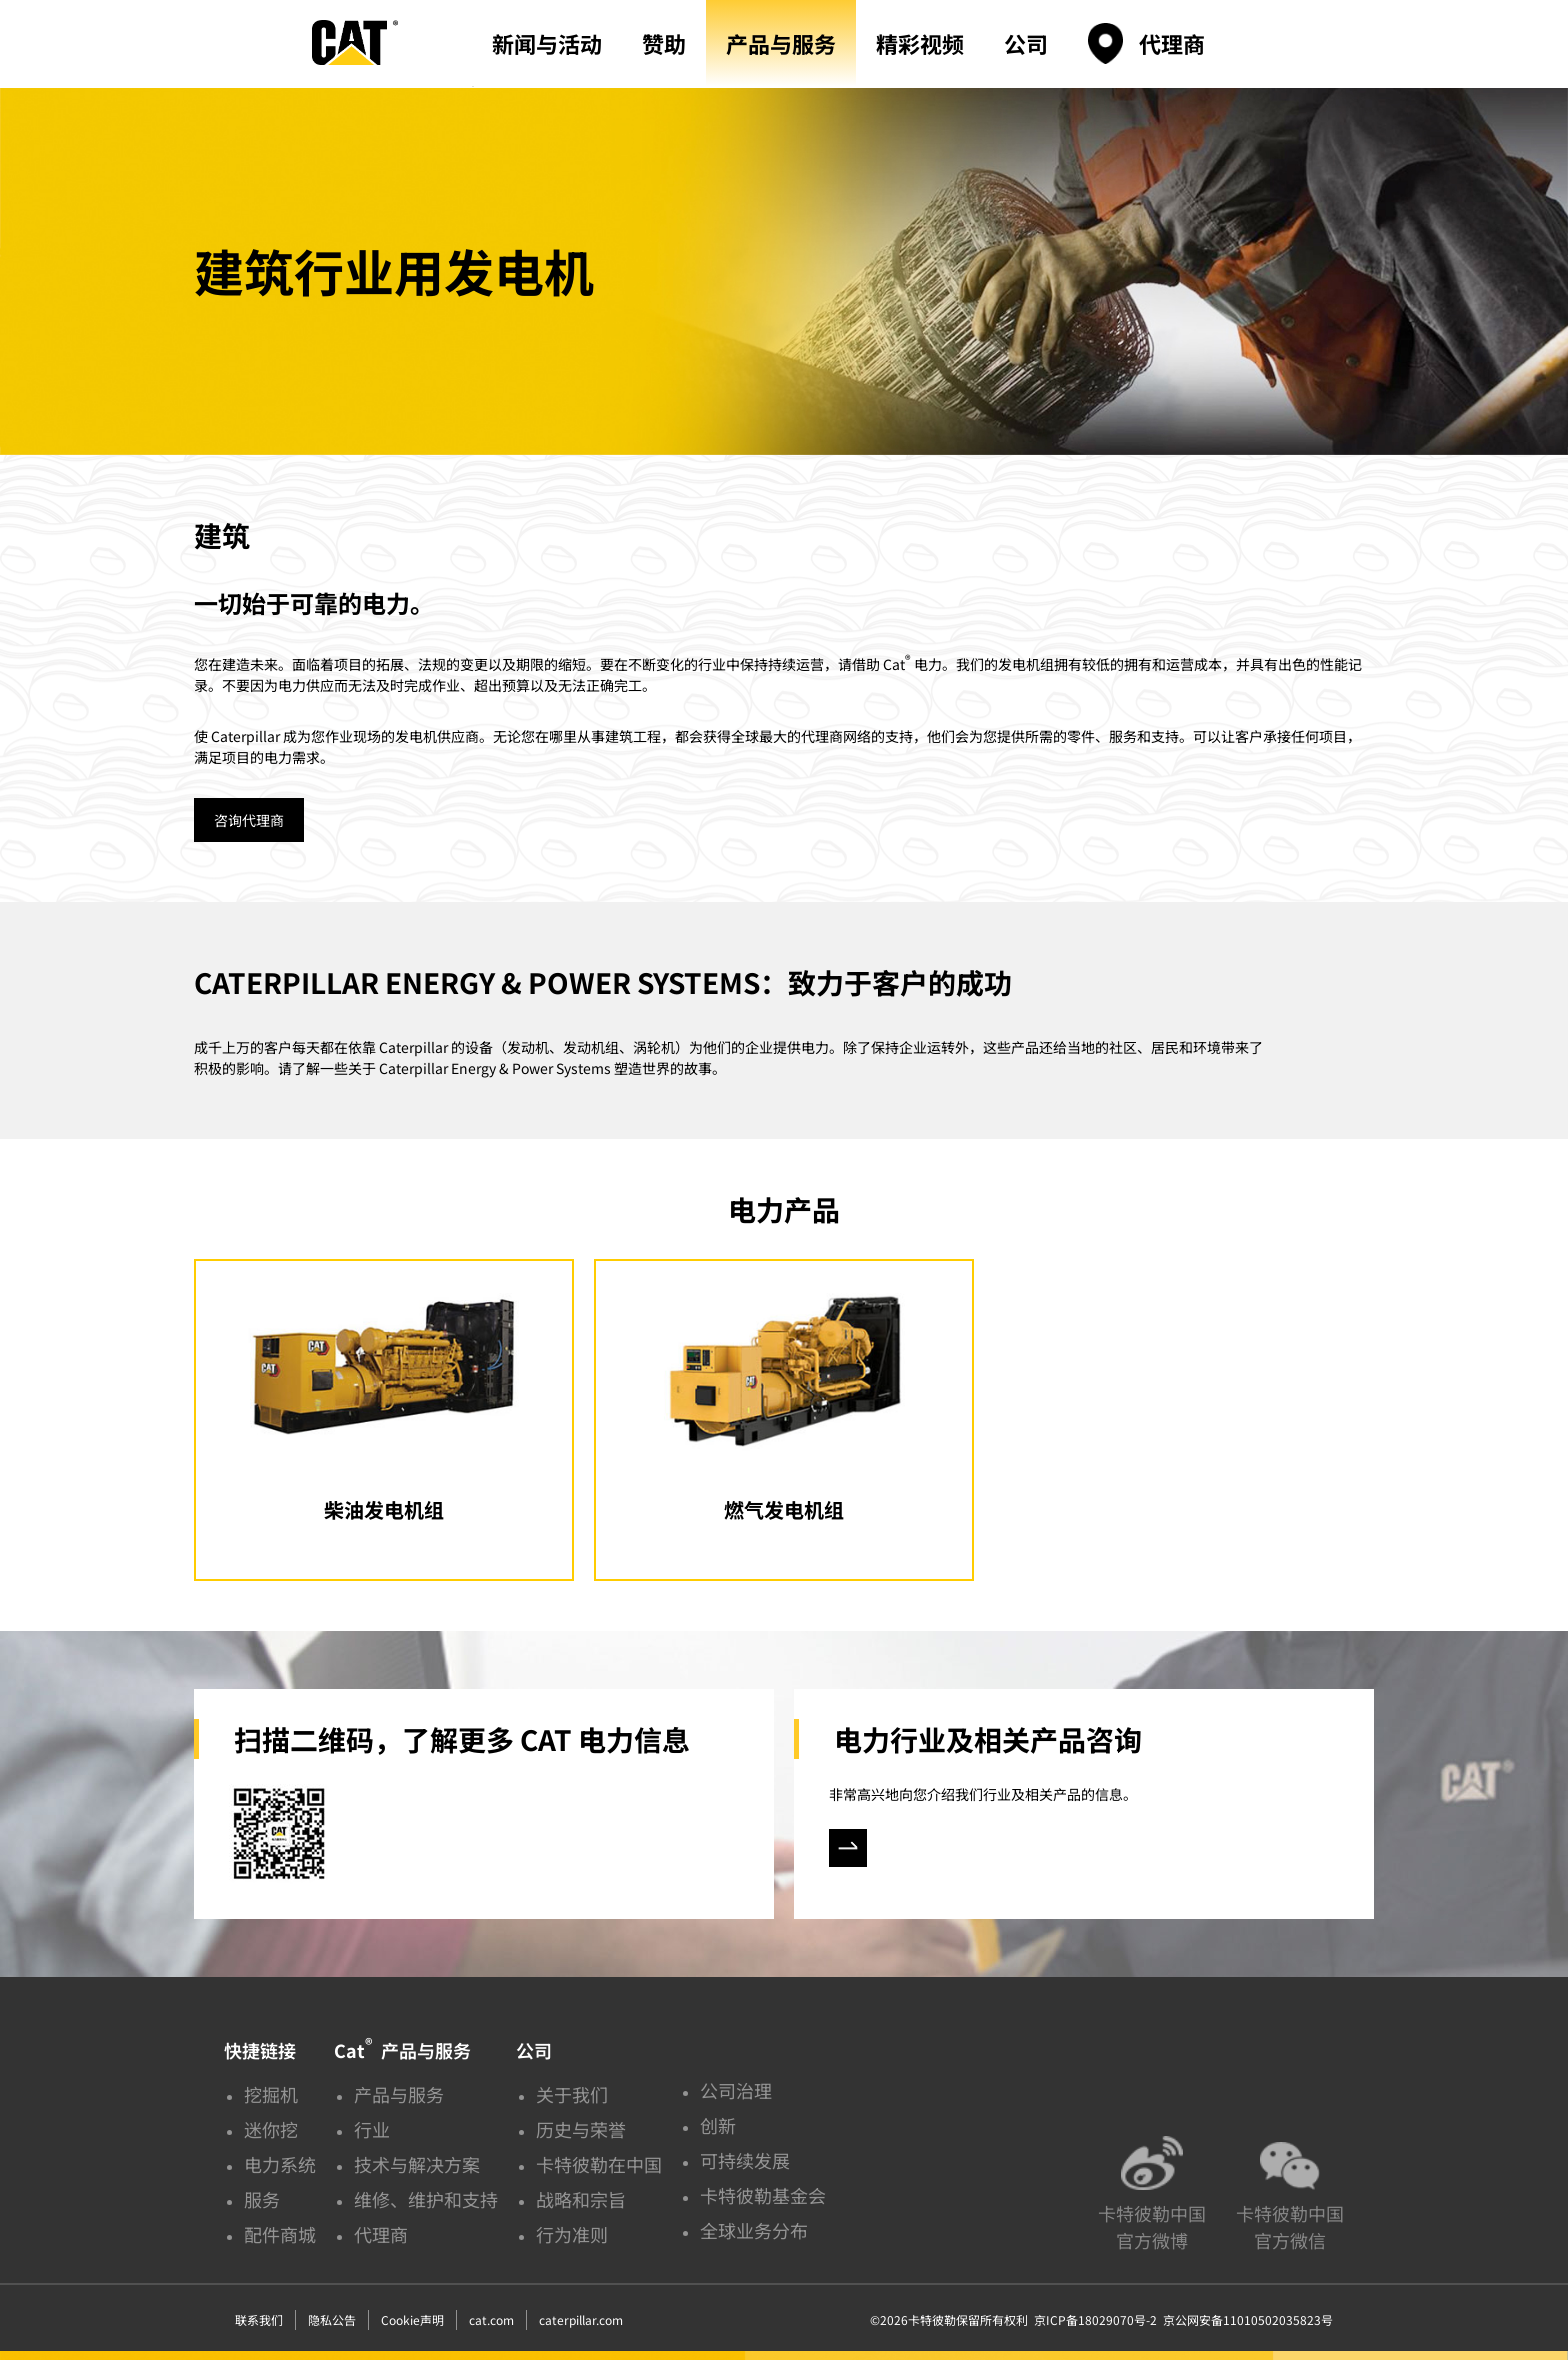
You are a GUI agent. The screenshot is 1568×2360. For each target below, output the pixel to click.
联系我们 (259, 2319)
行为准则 (572, 2234)
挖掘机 (271, 2094)
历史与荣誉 (581, 2129)
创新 (718, 2125)
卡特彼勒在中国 (599, 2164)
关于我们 (572, 2094)
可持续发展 (745, 2160)
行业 (372, 2129)
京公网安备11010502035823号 (1245, 2319)
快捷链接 (260, 2050)
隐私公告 (332, 2319)
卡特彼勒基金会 (763, 2195)
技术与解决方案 (417, 2164)
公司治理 (736, 2090)
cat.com (491, 2319)
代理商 (1172, 43)
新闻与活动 (547, 43)
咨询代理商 (249, 820)
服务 (262, 2199)
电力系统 (280, 2164)
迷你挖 (271, 2129)
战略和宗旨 (581, 2199)
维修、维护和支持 (426, 2199)
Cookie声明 (412, 2319)
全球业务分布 (754, 2230)
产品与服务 (781, 43)
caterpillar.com (581, 2319)
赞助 (664, 43)
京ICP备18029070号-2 (1095, 2319)
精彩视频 (920, 43)
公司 (1026, 43)
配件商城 (280, 2234)
